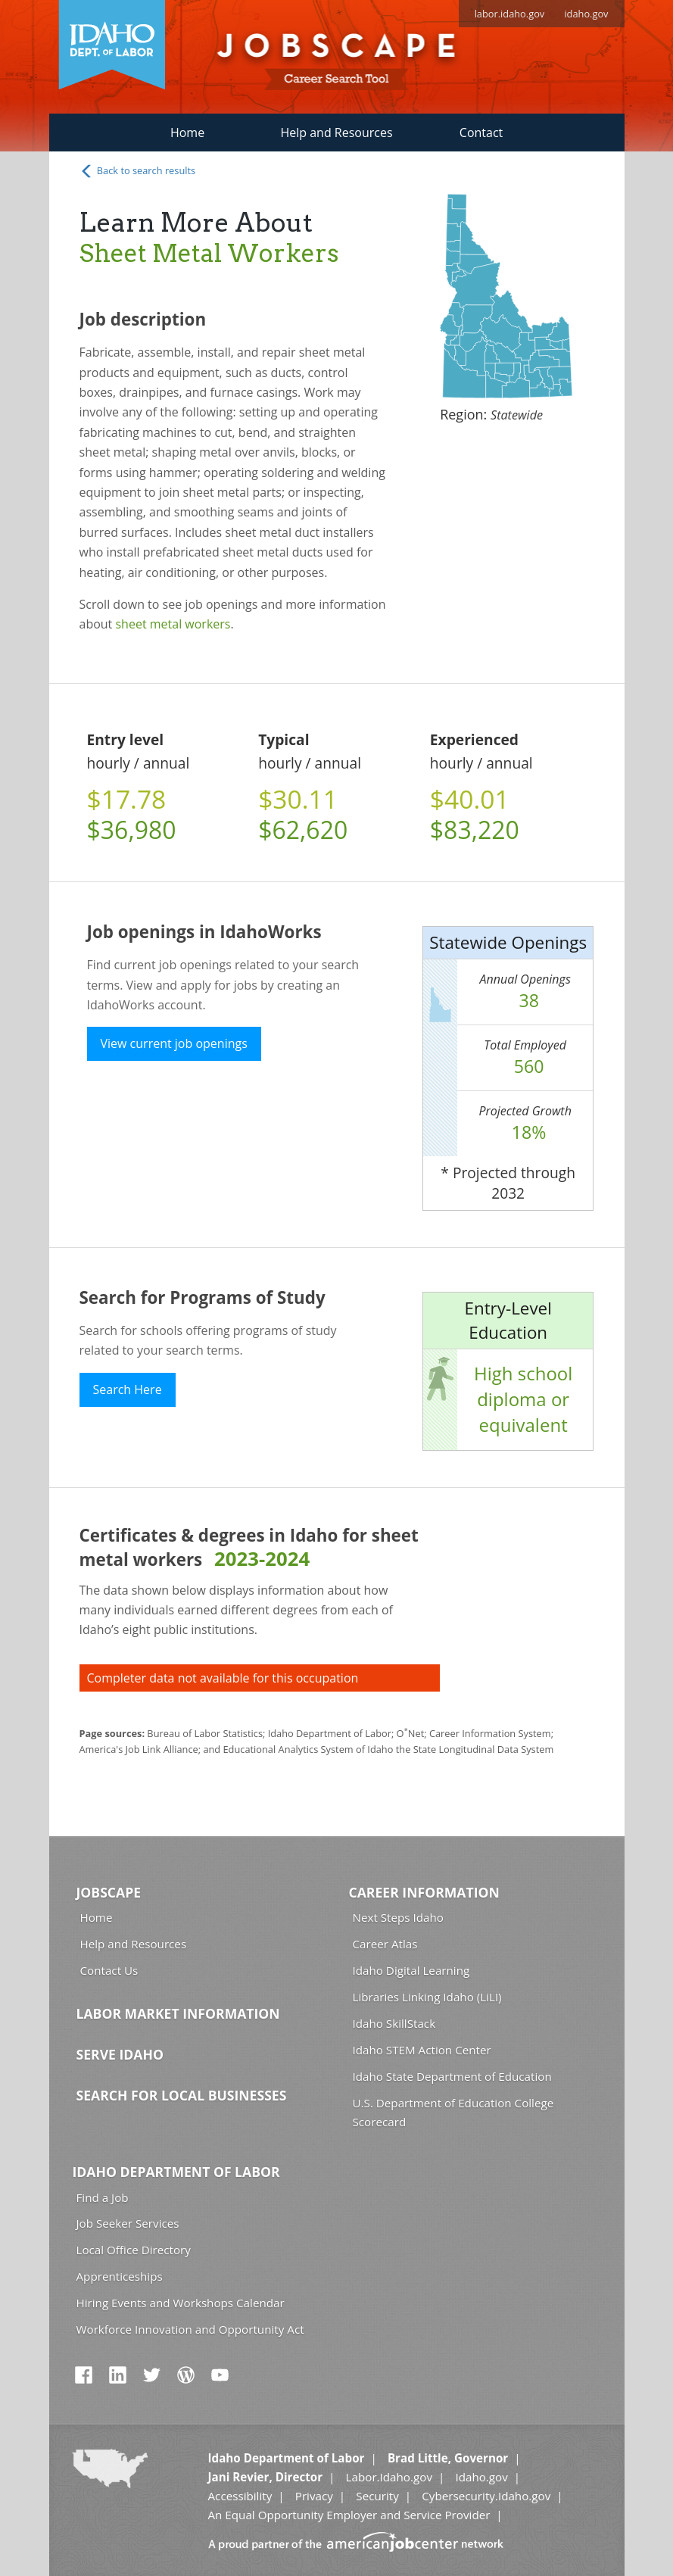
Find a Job (102, 2197)
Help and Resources (336, 132)
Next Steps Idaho (398, 1917)
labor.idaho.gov (510, 13)
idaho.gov (586, 13)
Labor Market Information (178, 2013)
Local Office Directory (133, 2249)
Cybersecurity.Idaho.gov (486, 2495)
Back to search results (137, 171)
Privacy (314, 2495)
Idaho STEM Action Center (422, 2049)
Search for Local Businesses (181, 2095)
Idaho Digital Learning (411, 1970)
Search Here (127, 1389)
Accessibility (240, 2495)
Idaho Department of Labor (176, 2172)
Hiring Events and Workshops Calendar (180, 2302)
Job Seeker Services (127, 2223)
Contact (481, 132)
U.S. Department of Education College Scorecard (453, 2112)
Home (187, 132)
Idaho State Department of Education (452, 2076)
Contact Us (109, 1970)
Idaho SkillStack (394, 2023)
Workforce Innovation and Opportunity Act (190, 2329)
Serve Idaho (120, 2054)
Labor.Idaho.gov (389, 2476)
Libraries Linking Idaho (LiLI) (427, 1996)
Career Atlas (385, 1943)
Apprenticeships (119, 2276)
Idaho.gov (481, 2476)
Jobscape (109, 1892)
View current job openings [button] (174, 1043)
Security (377, 2495)
